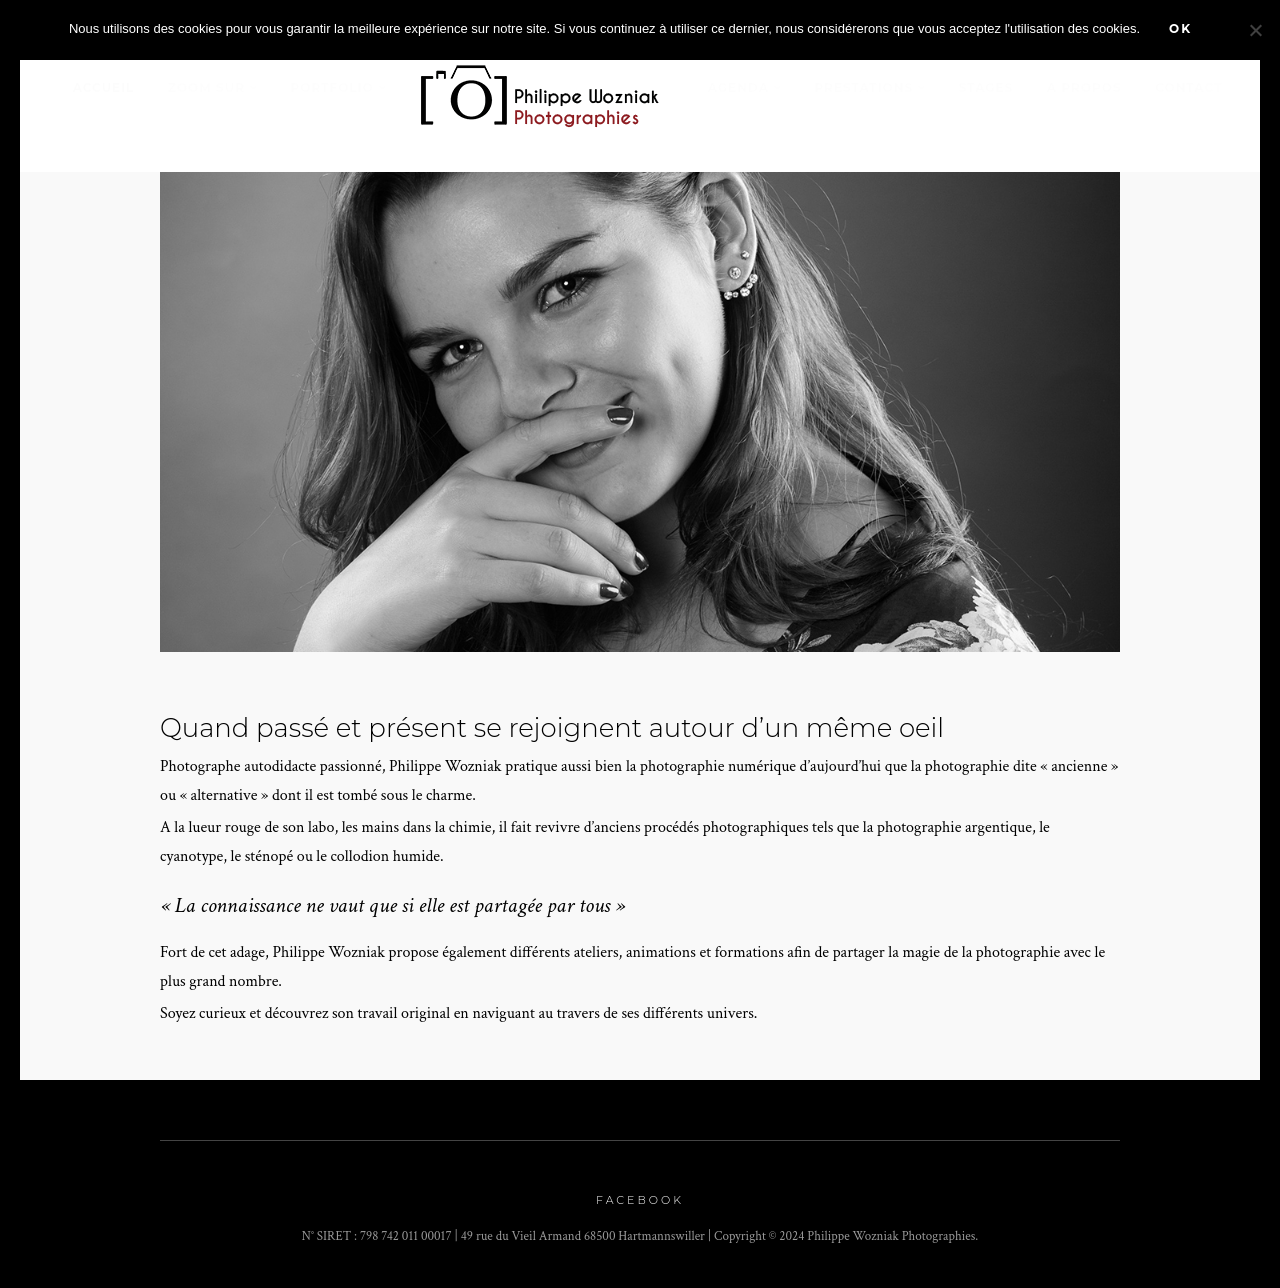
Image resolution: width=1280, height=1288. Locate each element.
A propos (1084, 87)
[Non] (1255, 30)
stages (986, 87)
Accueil (104, 87)
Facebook (640, 1200)
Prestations (863, 87)
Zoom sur (206, 87)
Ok (1180, 28)
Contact (1188, 87)
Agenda (738, 87)
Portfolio (332, 87)
